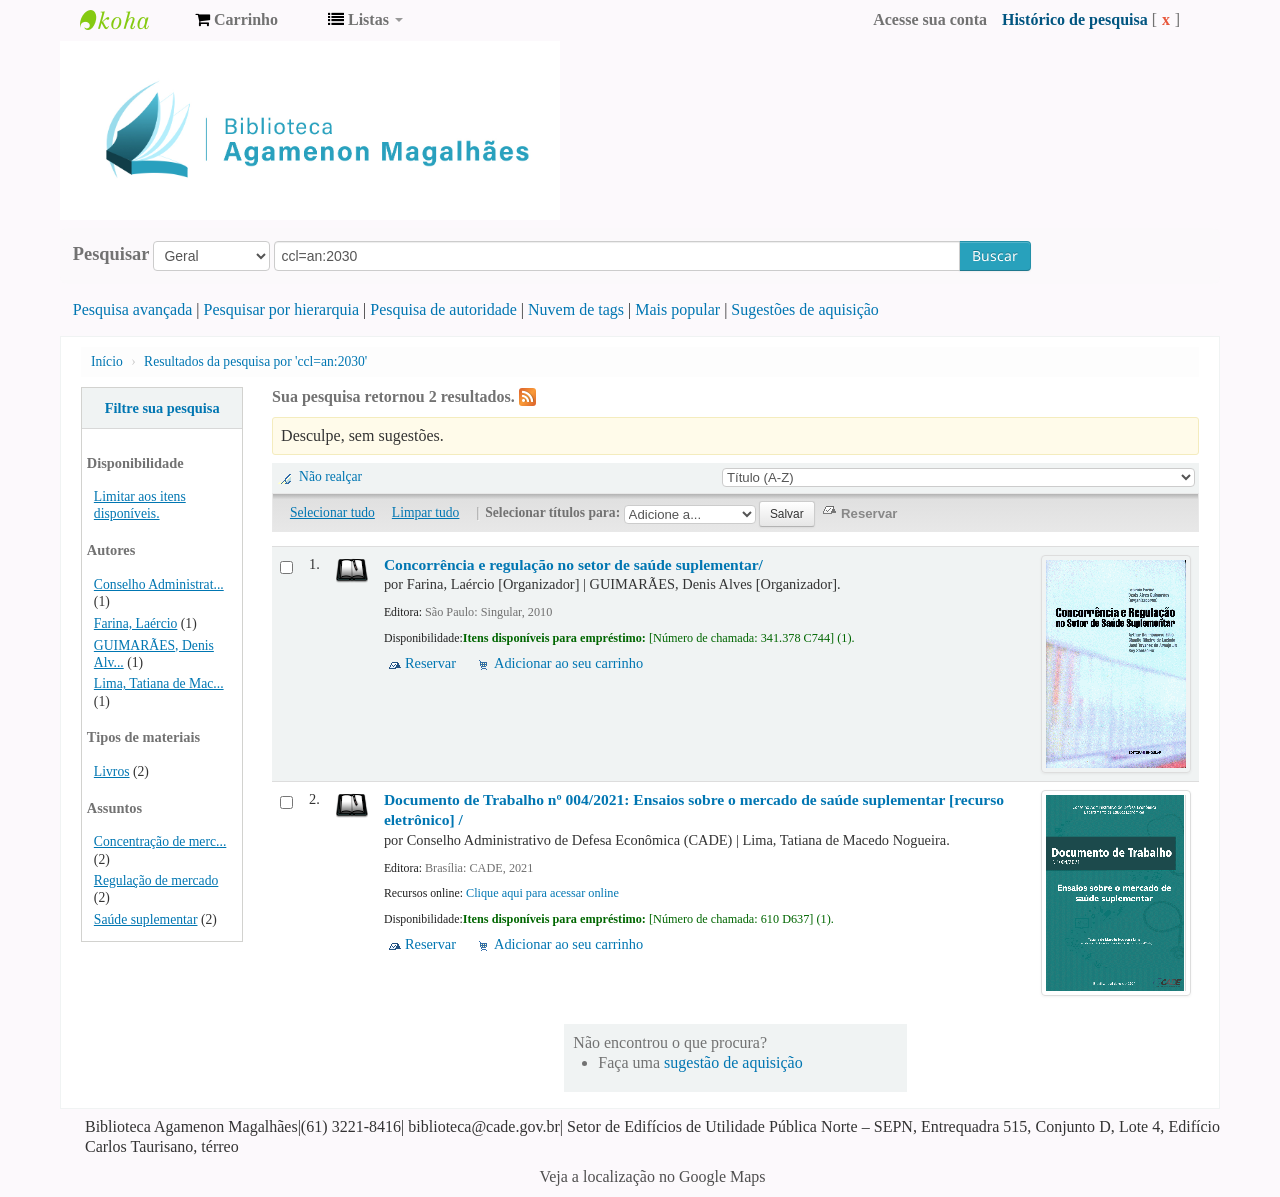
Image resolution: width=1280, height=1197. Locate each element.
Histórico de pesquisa (1075, 19)
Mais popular (677, 309)
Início (107, 361)
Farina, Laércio (136, 623)
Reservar (430, 663)
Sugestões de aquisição (805, 309)
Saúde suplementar (146, 919)
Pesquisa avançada (133, 309)
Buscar (995, 255)
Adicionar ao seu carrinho (568, 663)
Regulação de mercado (156, 880)
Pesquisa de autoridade (443, 309)
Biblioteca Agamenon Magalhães (130, 20)
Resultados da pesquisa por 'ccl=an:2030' (255, 361)
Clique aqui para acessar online (542, 893)
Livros (112, 771)
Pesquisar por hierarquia (282, 309)
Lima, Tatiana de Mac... (159, 683)
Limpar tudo (426, 512)
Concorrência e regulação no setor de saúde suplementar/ (573, 564)
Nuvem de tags (576, 309)
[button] (236, 20)
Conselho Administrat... (159, 584)
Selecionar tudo (332, 512)
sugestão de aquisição (733, 1062)
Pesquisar (111, 254)
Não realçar (330, 476)
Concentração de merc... (160, 841)
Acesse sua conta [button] (930, 19)
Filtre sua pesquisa (162, 408)
